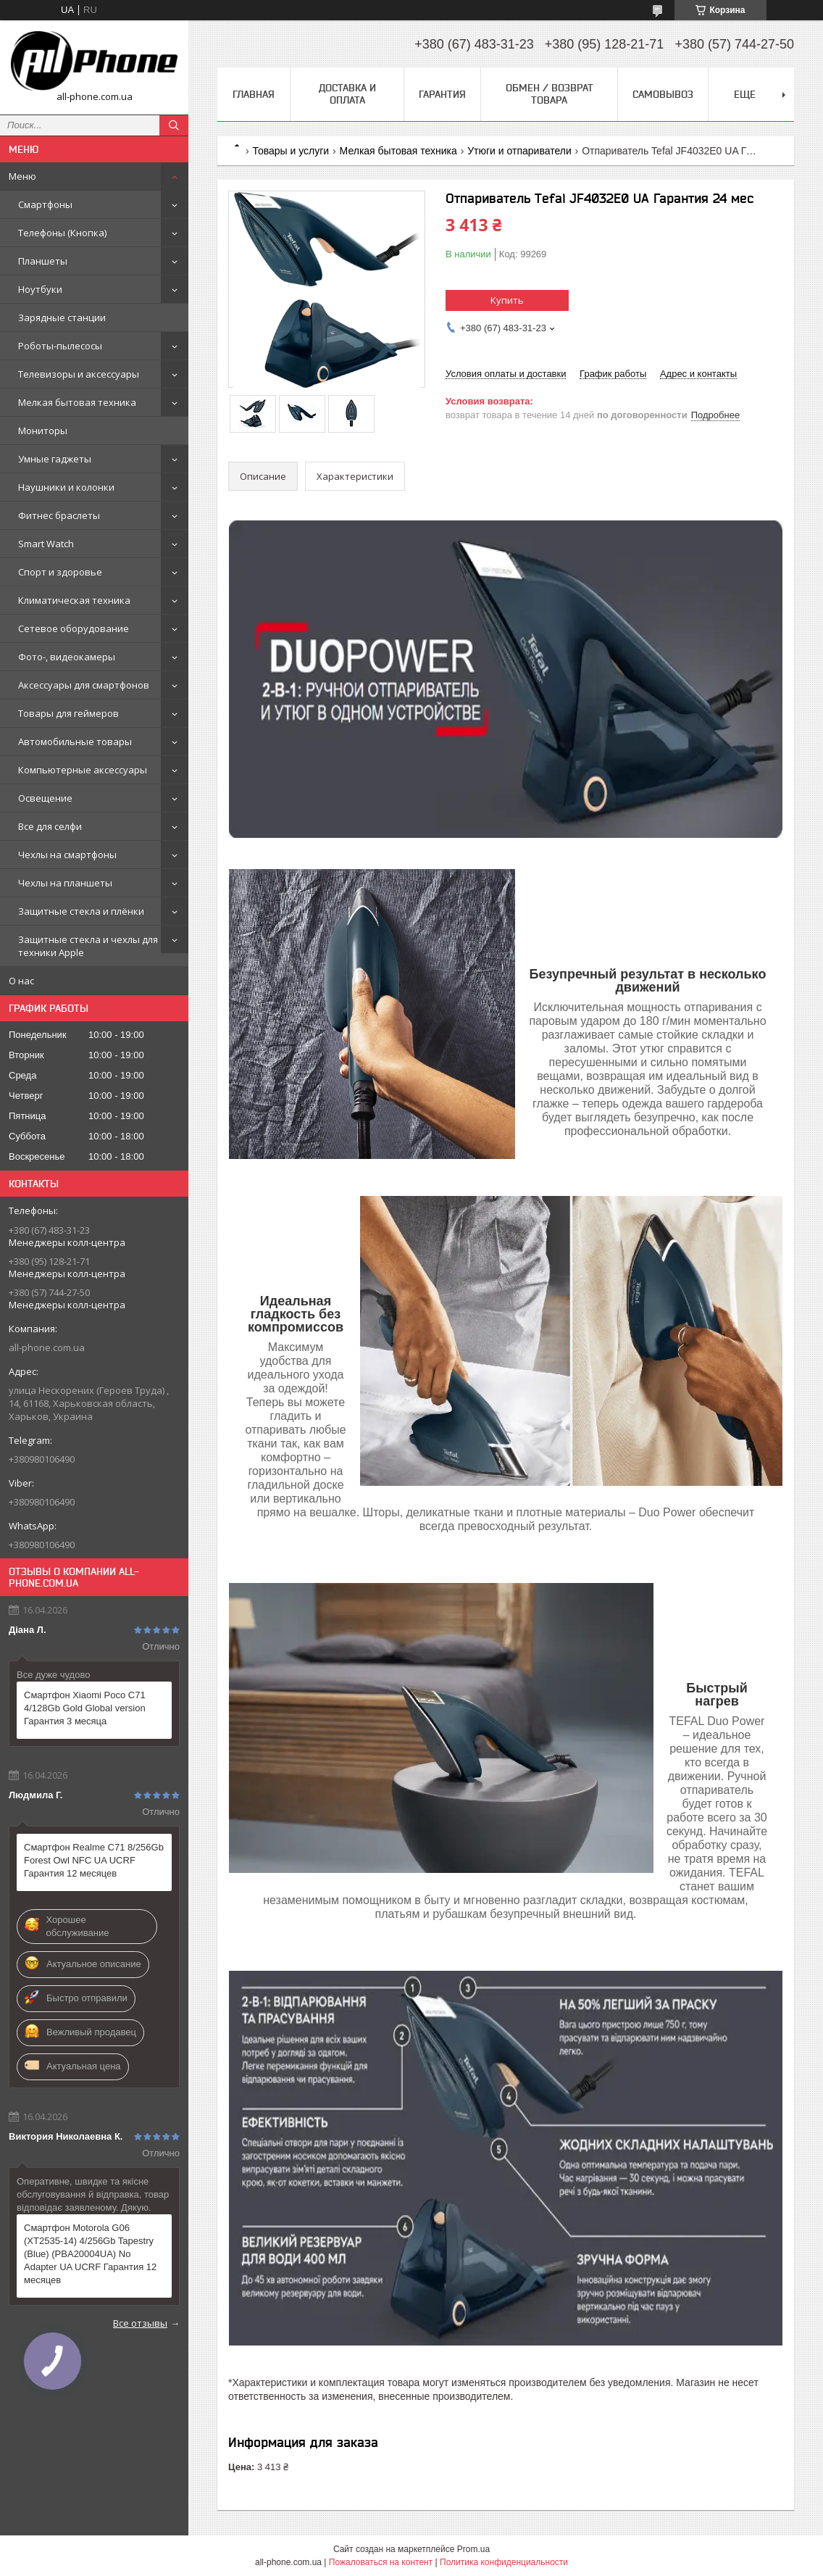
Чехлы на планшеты (65, 882)
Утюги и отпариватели (519, 151)
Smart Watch (46, 543)
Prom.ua (473, 2549)
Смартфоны (45, 204)
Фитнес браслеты (59, 515)
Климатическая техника (74, 600)
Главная (254, 94)
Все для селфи (50, 826)
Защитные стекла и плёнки (81, 911)
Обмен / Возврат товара (549, 94)
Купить (507, 300)
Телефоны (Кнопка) (62, 232)
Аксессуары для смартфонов (83, 684)
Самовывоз (662, 94)
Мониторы (42, 430)
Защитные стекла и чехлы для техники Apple (88, 946)
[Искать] (173, 125)
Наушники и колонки (66, 487)
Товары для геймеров (68, 713)
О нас (21, 980)
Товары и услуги (290, 151)
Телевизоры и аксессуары (78, 374)
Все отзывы (140, 2323)
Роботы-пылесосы (60, 345)
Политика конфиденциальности (504, 2562)
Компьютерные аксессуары (82, 769)
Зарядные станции (62, 317)
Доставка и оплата (347, 94)
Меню (22, 176)
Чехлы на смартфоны (67, 854)
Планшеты (42, 260)
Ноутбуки (40, 289)
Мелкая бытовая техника (77, 402)
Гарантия (442, 94)
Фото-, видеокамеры (66, 656)
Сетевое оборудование (73, 628)
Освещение (45, 798)
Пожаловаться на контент (381, 2562)
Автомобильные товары (75, 741)
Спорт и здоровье (60, 571)
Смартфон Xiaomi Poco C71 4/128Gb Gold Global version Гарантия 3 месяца (85, 1708)
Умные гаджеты (54, 458)
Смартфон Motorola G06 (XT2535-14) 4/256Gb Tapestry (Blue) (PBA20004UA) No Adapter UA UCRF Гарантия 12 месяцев (90, 2253)
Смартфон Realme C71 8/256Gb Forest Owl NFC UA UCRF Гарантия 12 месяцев (94, 1860)
